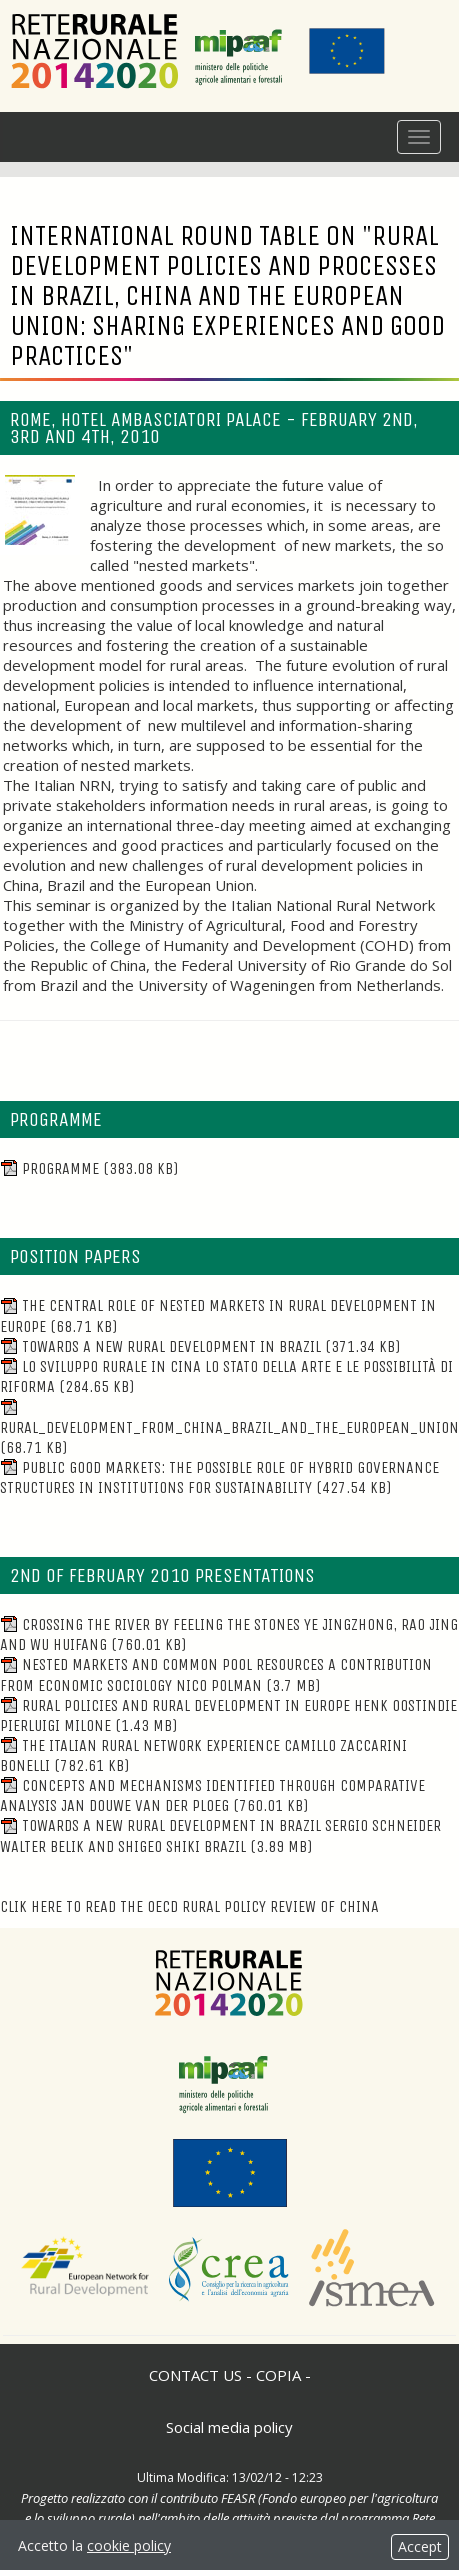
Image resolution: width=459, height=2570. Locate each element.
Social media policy (229, 2427)
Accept (420, 2546)
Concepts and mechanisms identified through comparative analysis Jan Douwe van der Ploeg (212, 1795)
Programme (89, 1168)
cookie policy (129, 2545)
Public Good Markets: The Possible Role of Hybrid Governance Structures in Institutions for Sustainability (219, 1477)
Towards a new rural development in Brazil (200, 1346)
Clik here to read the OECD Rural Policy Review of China (189, 1906)
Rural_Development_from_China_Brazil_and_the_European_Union (229, 1427)
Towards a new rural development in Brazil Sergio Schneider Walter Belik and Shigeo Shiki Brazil (220, 1835)
